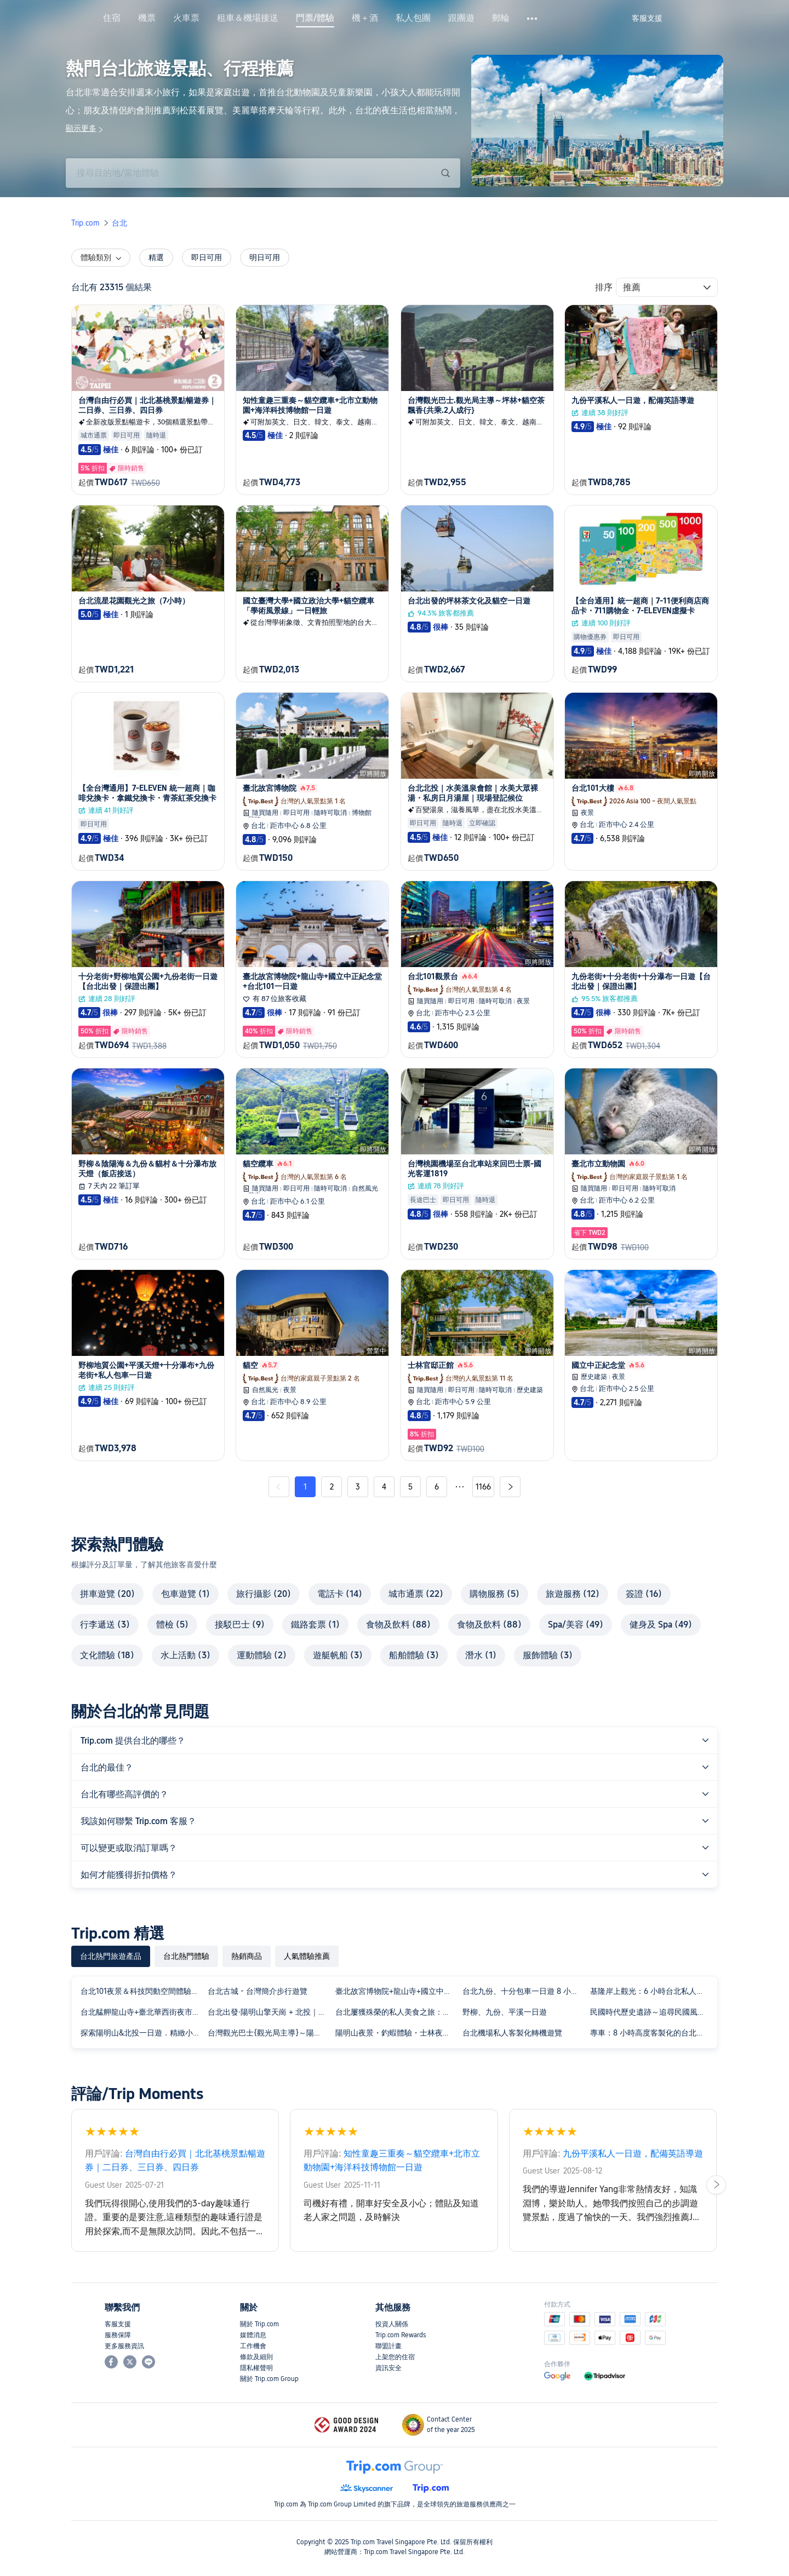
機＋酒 (365, 18)
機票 (147, 18)
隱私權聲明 (256, 2368)
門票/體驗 (315, 18)
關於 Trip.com (259, 2324)
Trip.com (85, 223)
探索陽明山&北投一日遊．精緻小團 (141, 2032)
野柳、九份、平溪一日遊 (504, 2012)
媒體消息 (253, 2335)
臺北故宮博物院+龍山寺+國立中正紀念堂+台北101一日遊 (396, 1991)
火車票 (186, 18)
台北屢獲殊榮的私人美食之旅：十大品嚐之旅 (396, 2012)
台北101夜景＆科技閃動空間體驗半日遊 (142, 1991)
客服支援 (118, 2324)
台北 (119, 223)
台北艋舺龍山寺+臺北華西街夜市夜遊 (142, 2012)
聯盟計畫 (388, 2346)
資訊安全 (388, 2368)
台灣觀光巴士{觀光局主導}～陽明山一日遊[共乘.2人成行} (269, 2032)
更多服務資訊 (124, 2346)
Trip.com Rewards (400, 2335)
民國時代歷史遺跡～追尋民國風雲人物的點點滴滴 (651, 2012)
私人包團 (413, 18)
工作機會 (253, 2346)
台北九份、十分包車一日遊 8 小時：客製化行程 (523, 1991)
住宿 (112, 18)
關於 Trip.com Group (269, 2379)
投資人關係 (391, 2324)
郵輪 (501, 18)
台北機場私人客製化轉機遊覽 (512, 2032)
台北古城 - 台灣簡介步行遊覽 (257, 1991)
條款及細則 (256, 2357)
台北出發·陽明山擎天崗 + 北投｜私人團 (269, 2012)
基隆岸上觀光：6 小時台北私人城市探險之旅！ (651, 1991)
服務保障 (118, 2335)
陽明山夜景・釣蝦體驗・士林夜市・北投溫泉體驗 (396, 2032)
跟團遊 (461, 18)
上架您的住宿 (395, 2357)
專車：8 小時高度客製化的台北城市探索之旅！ (651, 2032)
